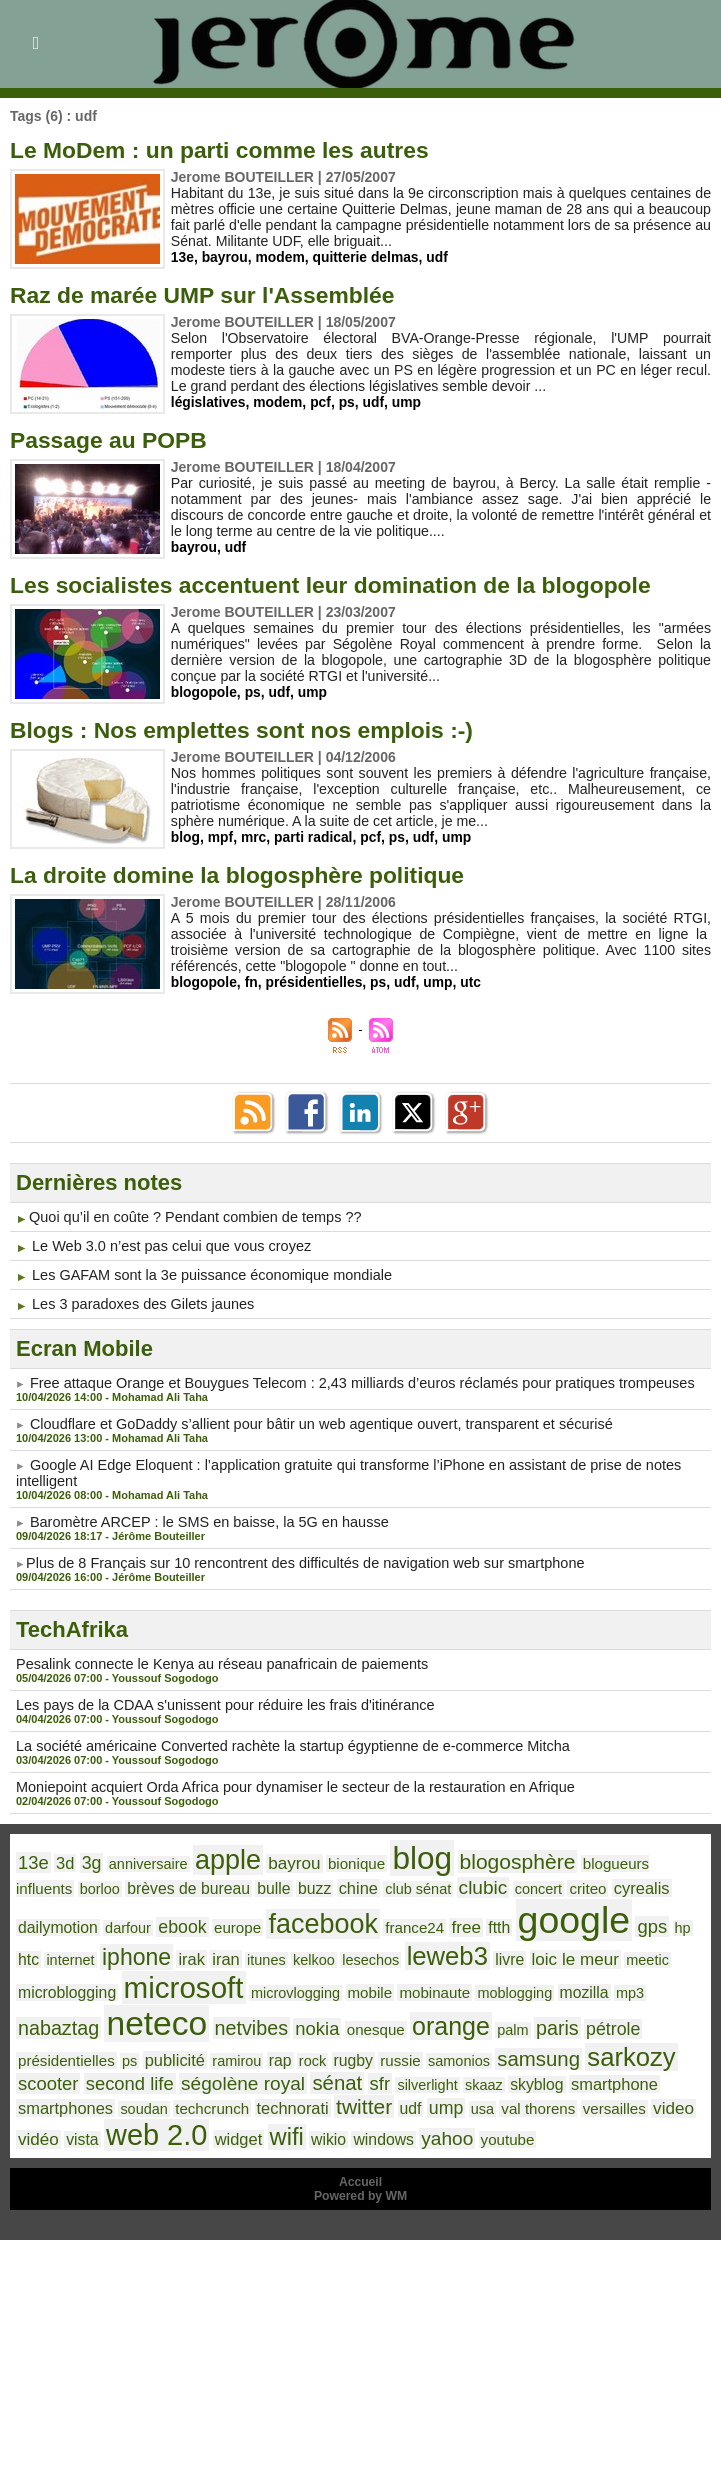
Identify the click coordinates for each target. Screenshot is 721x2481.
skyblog (360, 2076)
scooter (566, 2052)
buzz (244, 1885)
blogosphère (499, 1860)
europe (145, 1924)
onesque (278, 2023)
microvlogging (184, 1987)
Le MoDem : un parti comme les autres (230, 149)
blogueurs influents (624, 1862)
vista (587, 2106)
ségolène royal (77, 2075)
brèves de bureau (123, 1885)
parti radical (314, 837)
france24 (316, 1924)
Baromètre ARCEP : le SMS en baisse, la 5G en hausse (203, 1522)
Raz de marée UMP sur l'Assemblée (212, 294)
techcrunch (53, 2107)
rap (149, 2052)
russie (265, 2053)
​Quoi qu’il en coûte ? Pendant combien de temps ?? (189, 1217)
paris (452, 2021)
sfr (210, 2076)
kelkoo (222, 1955)
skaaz (310, 2077)
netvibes (157, 2021)
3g (89, 1861)
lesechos (277, 1955)
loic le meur (475, 1954)
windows (225, 2138)
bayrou (225, 257)
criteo (508, 1886)
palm (410, 2023)
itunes (176, 1955)
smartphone (435, 2076)
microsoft (75, 1982)
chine (287, 1885)
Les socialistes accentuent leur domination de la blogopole (346, 584)
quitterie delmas (367, 257)
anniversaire (144, 1862)
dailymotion (632, 1885)
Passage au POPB (113, 439)
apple (220, 1858)
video (498, 2106)
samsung (397, 2051)
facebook (228, 1920)
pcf (322, 402)
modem (281, 257)
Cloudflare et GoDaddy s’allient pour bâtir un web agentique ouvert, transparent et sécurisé (311, 1424)
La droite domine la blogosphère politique (248, 874)
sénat (168, 2075)
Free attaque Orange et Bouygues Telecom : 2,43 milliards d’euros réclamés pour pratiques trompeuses (351, 1383)
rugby (219, 2052)
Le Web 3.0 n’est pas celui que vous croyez (167, 1246)
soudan (606, 2077)
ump (409, 402)
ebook (92, 1923)
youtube (345, 2139)
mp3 (505, 1987)
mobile (255, 1987)
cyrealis (559, 1885)
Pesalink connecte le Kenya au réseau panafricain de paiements (215, 1664)
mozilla (461, 1986)
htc (600, 1923)
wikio (172, 2138)
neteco (66, 2017)
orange (350, 2019)
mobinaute (318, 1987)
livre (411, 1954)
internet (641, 1924)
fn (251, 982)
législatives (209, 402)
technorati (130, 2106)
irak (104, 1954)
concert (461, 1886)
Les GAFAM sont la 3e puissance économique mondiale (206, 1275)
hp (574, 1924)
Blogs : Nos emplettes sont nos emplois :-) (253, 729)
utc (473, 982)
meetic (544, 1955)
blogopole (204, 692)
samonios (321, 2053)
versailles (441, 2107)
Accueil (360, 2181)
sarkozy (487, 2049)
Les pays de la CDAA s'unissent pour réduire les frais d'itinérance (218, 1705)
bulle (205, 1885)
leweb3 (351, 1951)
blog (186, 837)
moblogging (395, 1987)
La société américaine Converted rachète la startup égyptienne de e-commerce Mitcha (283, 1746)
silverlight (256, 2077)
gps (545, 1923)
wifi (131, 2136)
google (470, 1916)
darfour (40, 1924)
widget (85, 2138)
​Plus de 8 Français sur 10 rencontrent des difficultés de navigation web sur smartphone (296, 1563)
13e (182, 257)
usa (314, 2107)
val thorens (368, 2107)
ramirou (106, 2053)
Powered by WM (360, 2195)
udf (440, 257)
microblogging (619, 1954)
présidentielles (315, 982)
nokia (221, 2022)
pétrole (506, 2022)
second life (645, 2052)
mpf (221, 837)
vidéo (545, 2106)
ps (348, 402)
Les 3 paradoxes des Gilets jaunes (139, 1304)
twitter (200, 2105)
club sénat (344, 1886)
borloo (37, 1886)
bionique (344, 1862)
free (366, 1923)
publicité (47, 2052)
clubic (406, 1884)
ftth (398, 1923)
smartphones (530, 2076)
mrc (255, 837)
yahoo (286, 2137)
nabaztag (566, 1985)
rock (180, 2053)
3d (64, 1861)
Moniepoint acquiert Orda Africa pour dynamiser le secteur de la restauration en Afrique (286, 1787)
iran (137, 1954)
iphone (51, 1952)
